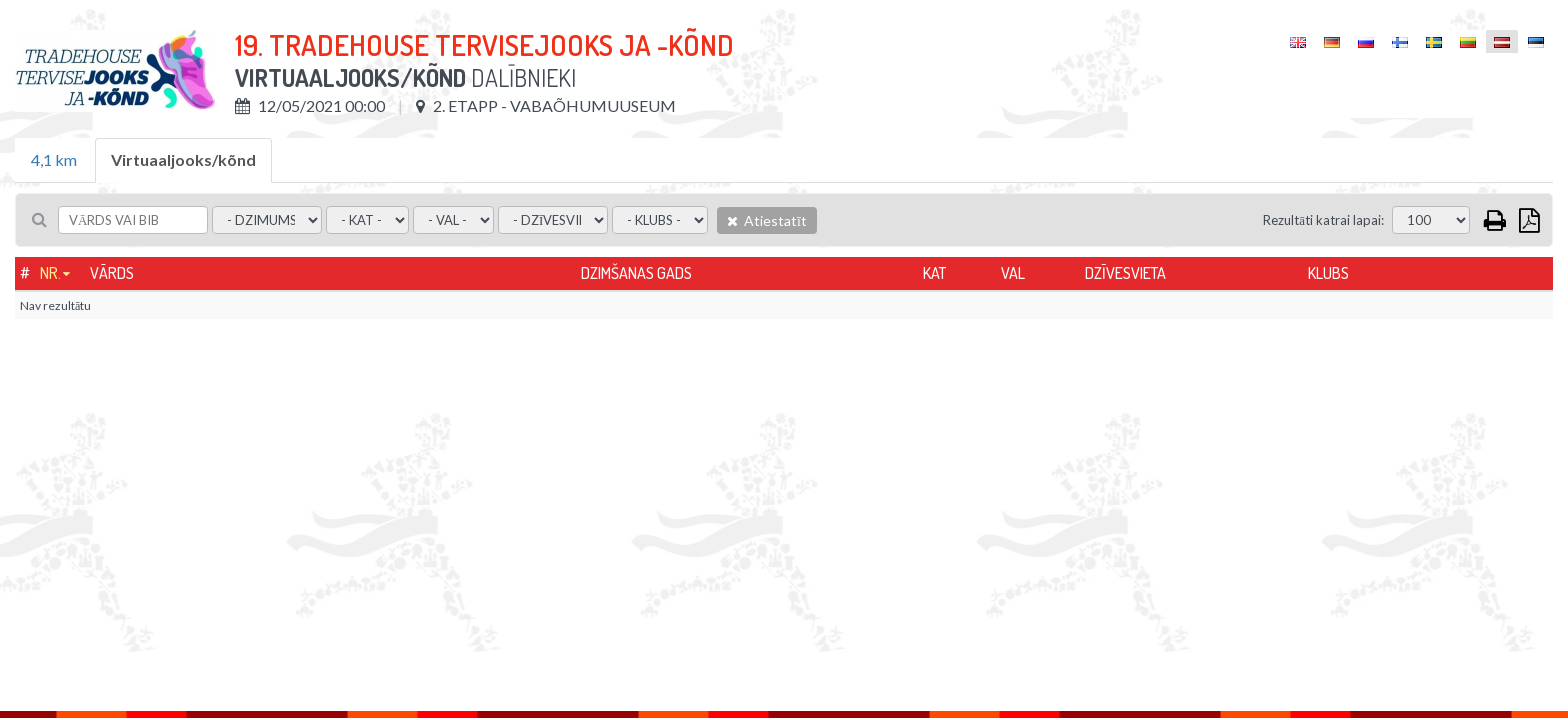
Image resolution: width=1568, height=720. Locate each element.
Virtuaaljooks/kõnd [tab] (183, 159)
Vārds (112, 273)
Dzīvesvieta (1125, 273)
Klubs (1328, 273)
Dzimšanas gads (636, 273)
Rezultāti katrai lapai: (1323, 220)
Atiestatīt (767, 220)
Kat (934, 273)
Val (1013, 273)
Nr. (50, 273)
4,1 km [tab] (54, 159)
